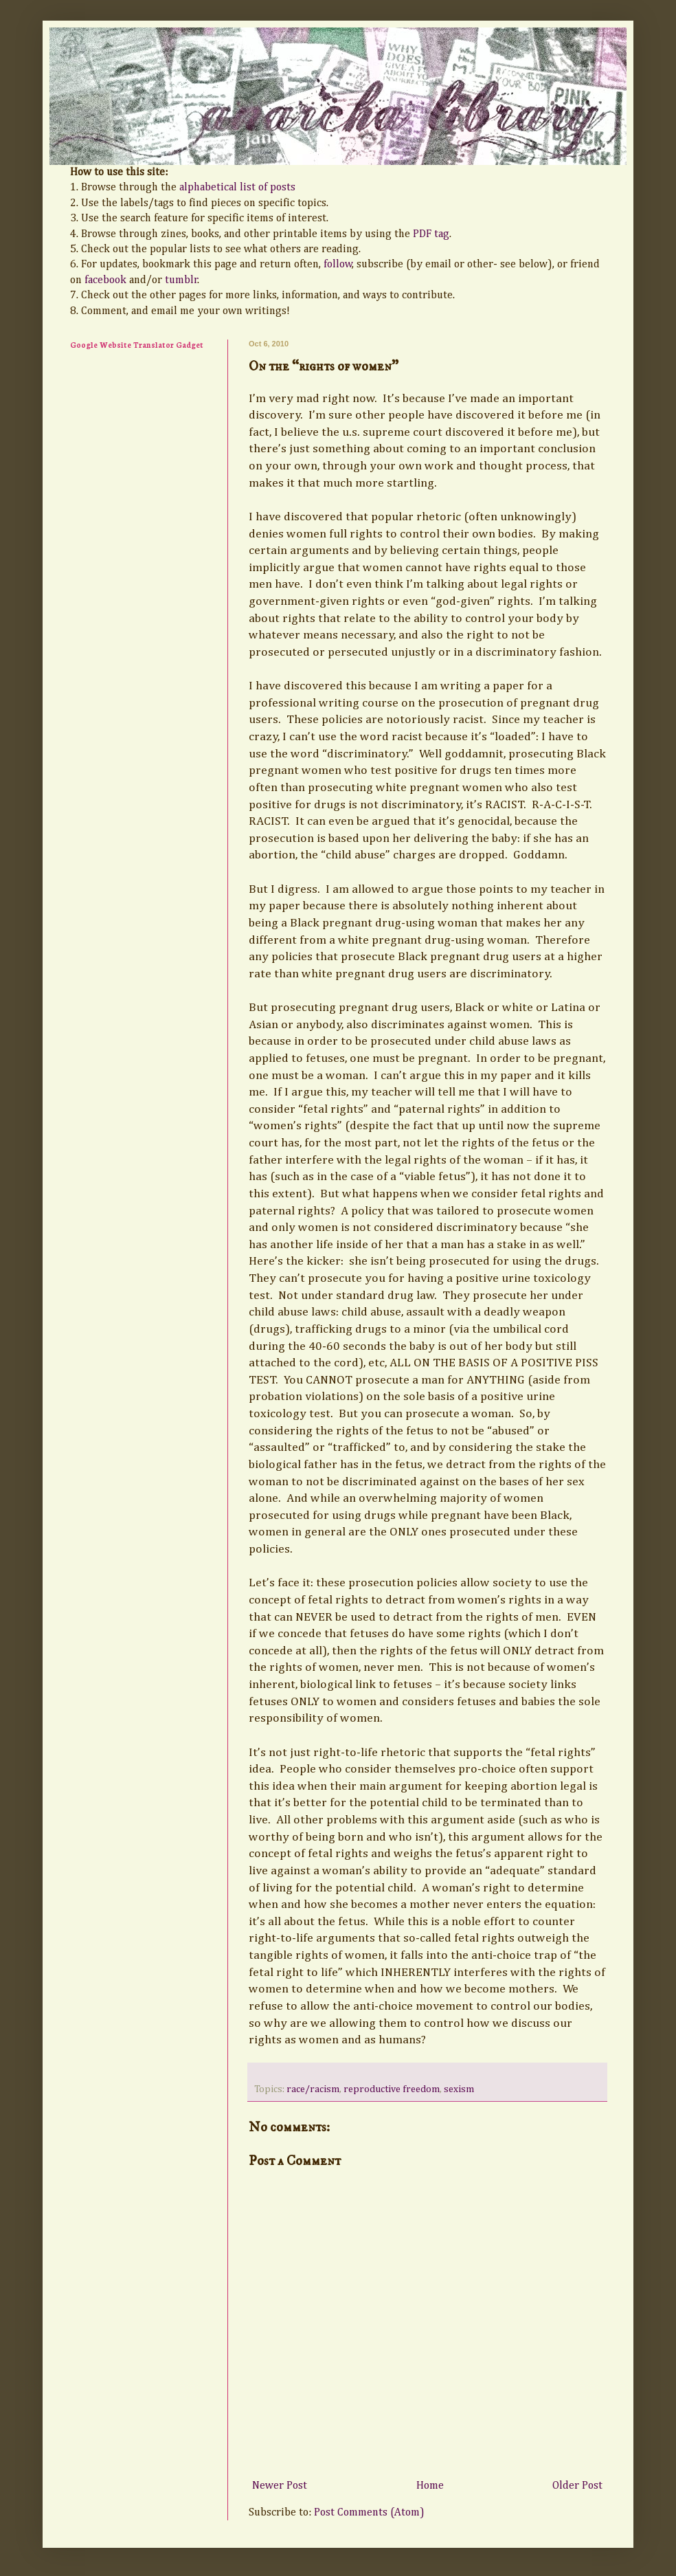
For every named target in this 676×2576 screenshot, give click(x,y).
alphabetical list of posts (237, 187)
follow (338, 264)
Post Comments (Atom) (369, 2512)
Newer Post (279, 2485)
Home (430, 2485)
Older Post (577, 2485)
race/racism (312, 2089)
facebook (105, 280)
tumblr (181, 280)
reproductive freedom (391, 2089)
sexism (459, 2089)
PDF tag (431, 234)
